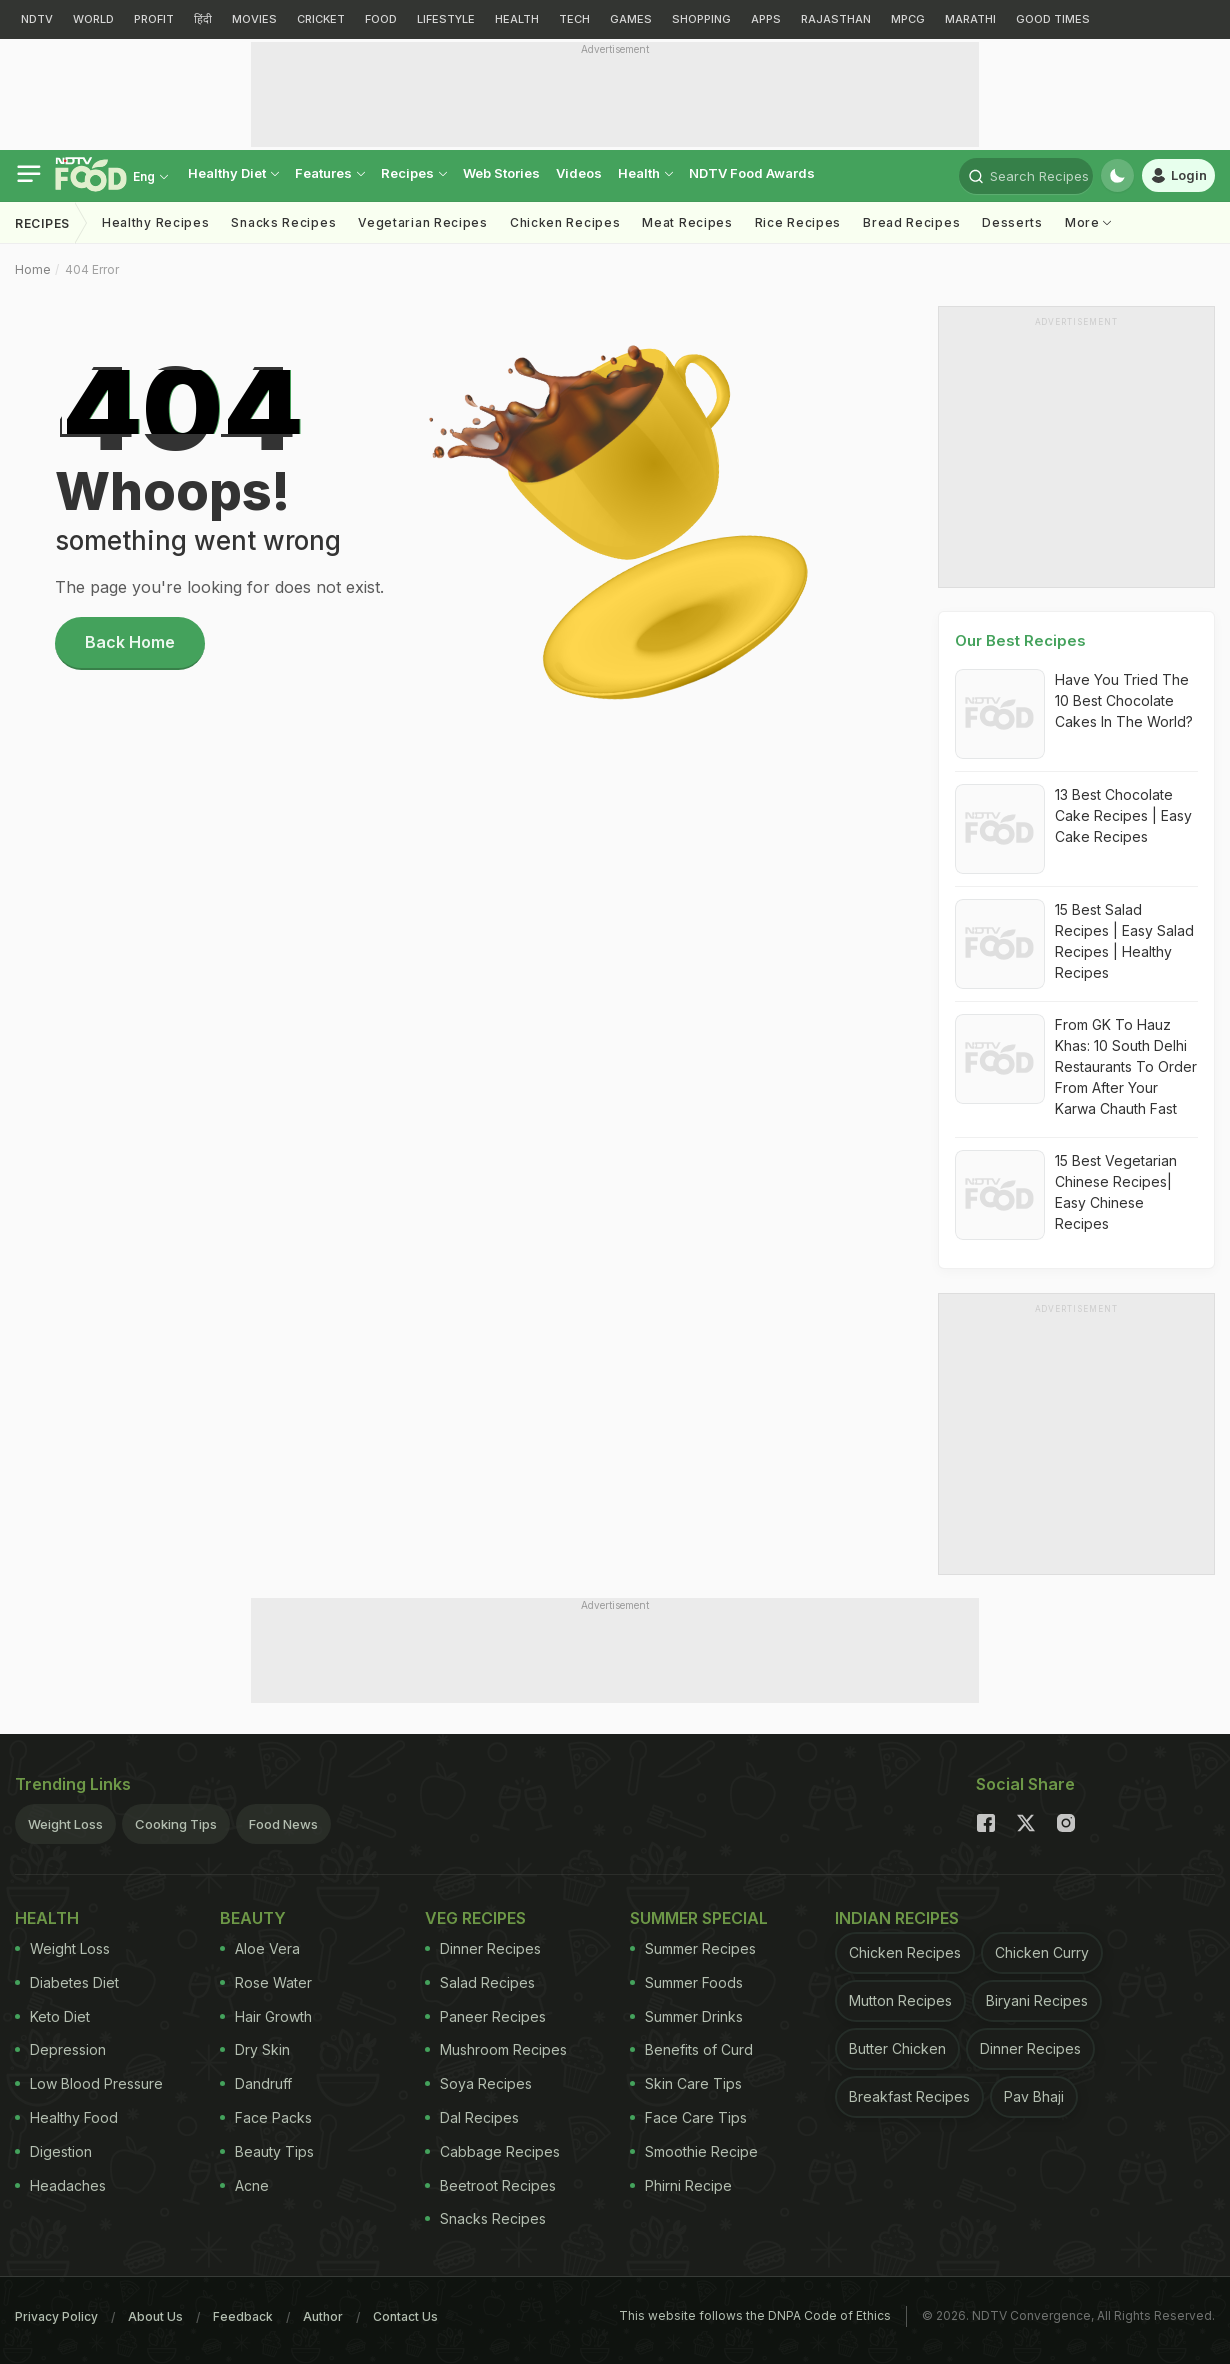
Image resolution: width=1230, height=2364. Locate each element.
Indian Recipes (897, 1918)
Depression (60, 2049)
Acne (244, 2185)
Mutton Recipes (900, 2000)
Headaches (60, 2185)
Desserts (1012, 222)
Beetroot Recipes (490, 2185)
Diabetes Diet (67, 1982)
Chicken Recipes (565, 222)
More (1088, 222)
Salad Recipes (480, 1982)
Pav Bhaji (1034, 2096)
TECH (574, 19)
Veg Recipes (475, 1918)
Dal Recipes (472, 2117)
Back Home (130, 642)
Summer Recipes (693, 1948)
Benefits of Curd (691, 2049)
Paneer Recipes (485, 2016)
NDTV (37, 19)
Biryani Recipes (1037, 2000)
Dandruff (256, 2083)
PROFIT (154, 19)
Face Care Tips (688, 2117)
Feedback (243, 2316)
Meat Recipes (687, 222)
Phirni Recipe (681, 2185)
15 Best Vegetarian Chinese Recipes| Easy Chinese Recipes (1116, 1192)
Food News (283, 1824)
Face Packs (266, 2117)
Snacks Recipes (283, 222)
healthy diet (233, 173)
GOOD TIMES (1053, 19)
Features (330, 173)
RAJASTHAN (836, 19)
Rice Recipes (798, 222)
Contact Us (405, 2316)
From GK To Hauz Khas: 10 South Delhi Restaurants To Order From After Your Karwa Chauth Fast (1126, 1066)
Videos (579, 173)
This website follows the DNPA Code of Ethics (755, 2315)
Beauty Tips (267, 2151)
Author (323, 2316)
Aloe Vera (260, 1948)
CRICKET (321, 19)
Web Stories (501, 173)
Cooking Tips (176, 1824)
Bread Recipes (911, 222)
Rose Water (266, 1982)
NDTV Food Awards (752, 173)
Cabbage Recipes (492, 2151)
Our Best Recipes (1020, 640)
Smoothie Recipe (694, 2151)
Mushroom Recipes (496, 2049)
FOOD (381, 19)
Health (645, 173)
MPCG (908, 19)
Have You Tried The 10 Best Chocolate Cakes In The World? (1124, 700)
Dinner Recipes (483, 1948)
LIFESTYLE (446, 19)
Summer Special (699, 1918)
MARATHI (970, 19)
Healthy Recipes (156, 222)
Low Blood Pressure (89, 2083)
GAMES (631, 19)
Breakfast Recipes (909, 2096)
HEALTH (517, 19)
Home (33, 269)
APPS (766, 19)
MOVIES (254, 19)
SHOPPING (701, 19)
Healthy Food (66, 2117)
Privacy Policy (56, 2316)
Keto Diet (52, 2016)
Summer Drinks (686, 2016)
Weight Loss (65, 1824)
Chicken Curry (1042, 1952)
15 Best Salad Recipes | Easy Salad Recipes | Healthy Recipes (1124, 941)
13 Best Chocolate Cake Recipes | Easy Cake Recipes (1123, 815)
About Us (155, 2316)
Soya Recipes (478, 2083)
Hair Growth (266, 2016)
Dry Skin (255, 2049)
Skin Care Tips (686, 2083)
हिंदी (203, 19)
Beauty (253, 1918)
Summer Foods (686, 1982)
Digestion (53, 2151)
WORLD (93, 19)
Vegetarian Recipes (423, 222)
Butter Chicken (897, 2048)
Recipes (414, 173)
